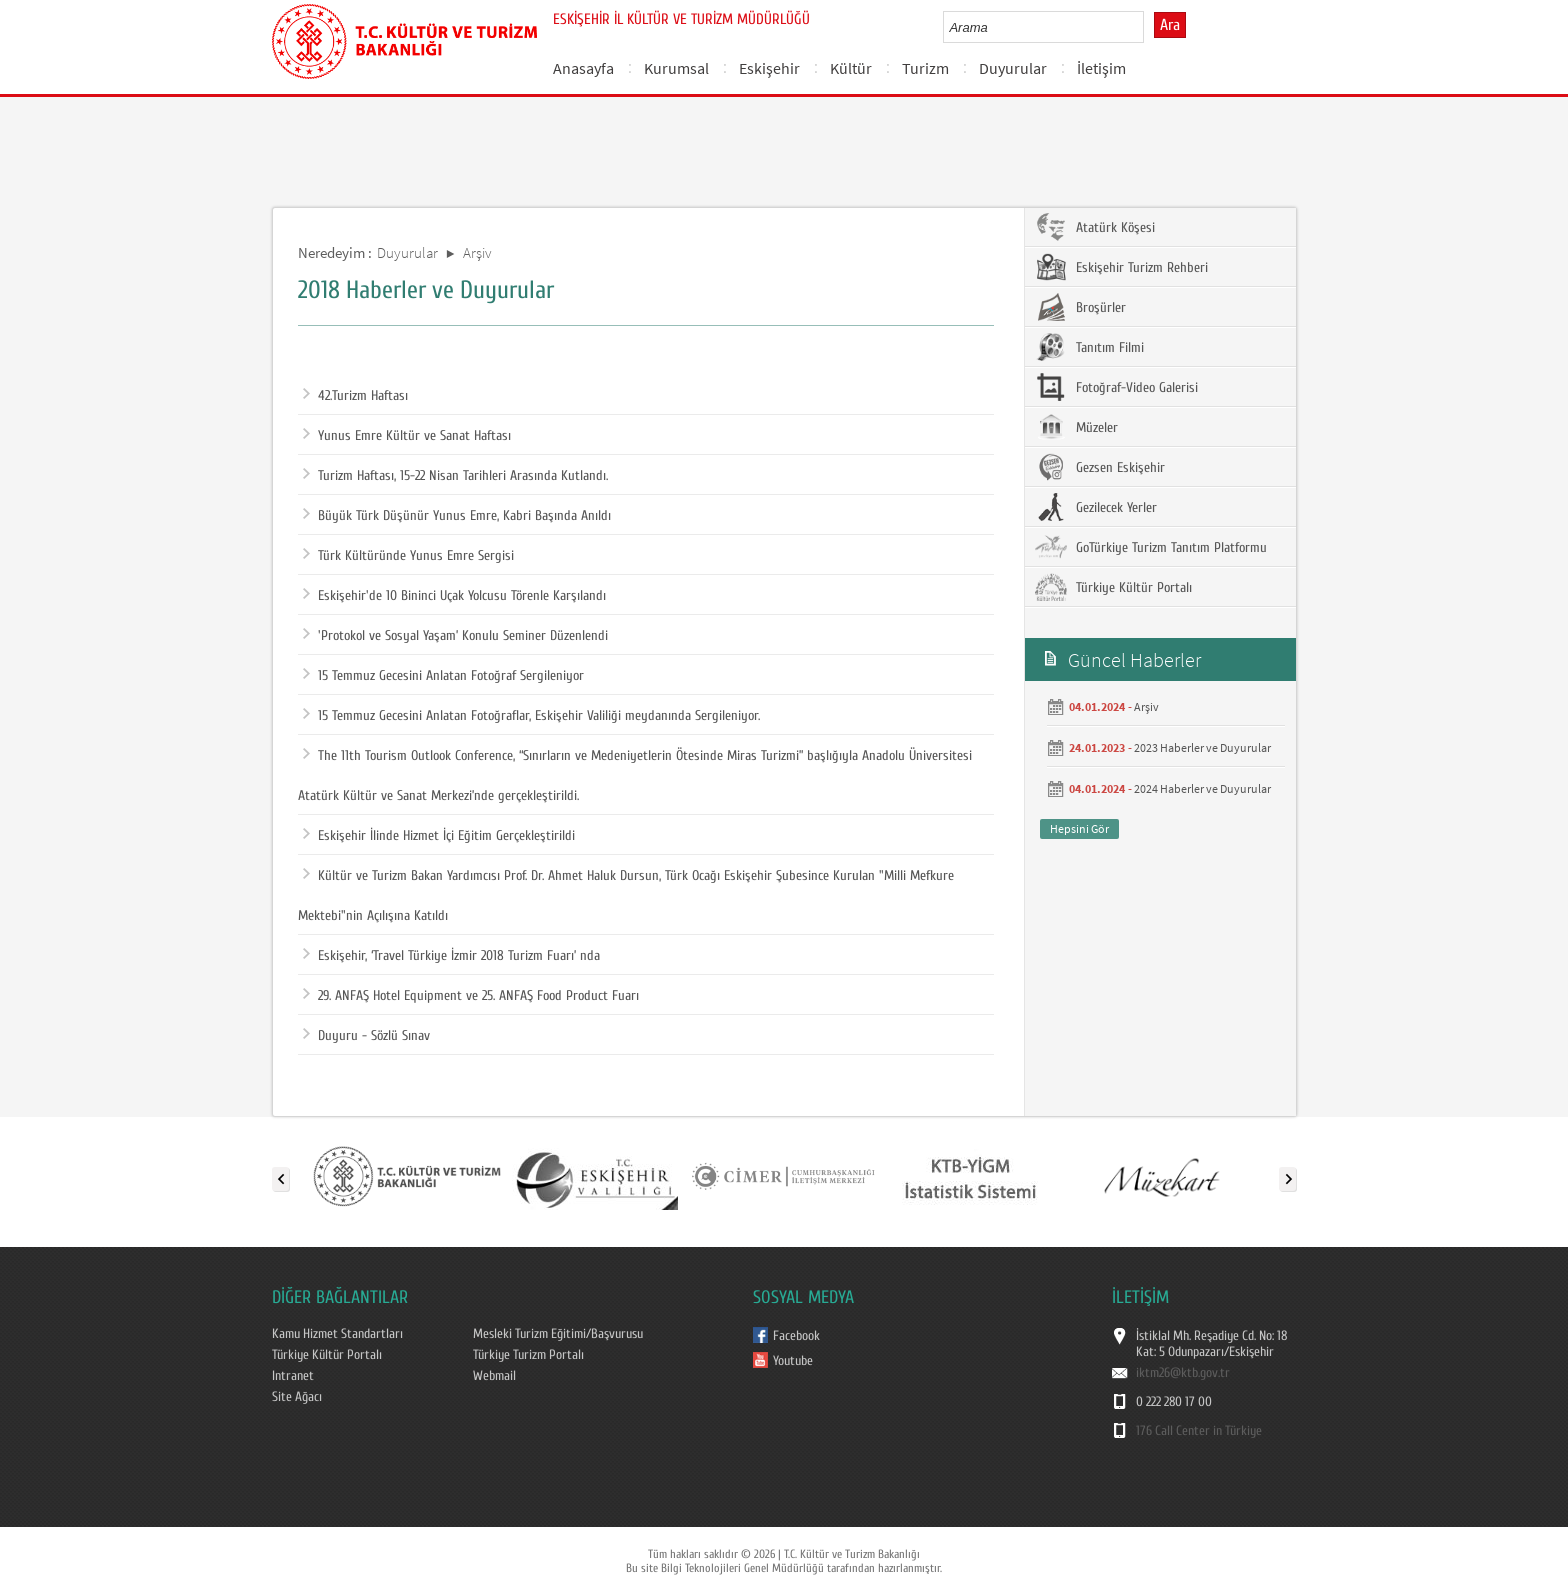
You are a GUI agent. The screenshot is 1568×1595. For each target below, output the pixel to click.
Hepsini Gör (1079, 828)
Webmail (494, 1376)
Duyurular (1013, 68)
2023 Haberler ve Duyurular (1202, 747)
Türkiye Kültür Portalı (1113, 587)
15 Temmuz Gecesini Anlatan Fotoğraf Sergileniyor (443, 676)
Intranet (293, 1376)
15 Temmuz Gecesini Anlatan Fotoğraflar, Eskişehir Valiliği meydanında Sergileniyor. (531, 716)
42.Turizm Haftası (355, 396)
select (1149, 27)
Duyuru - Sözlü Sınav (366, 1036)
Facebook (796, 1336)
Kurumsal (676, 68)
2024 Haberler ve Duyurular (1202, 788)
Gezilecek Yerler (1096, 507)
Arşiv (477, 252)
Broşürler (1080, 307)
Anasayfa (583, 68)
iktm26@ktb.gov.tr (1183, 1373)
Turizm (925, 68)
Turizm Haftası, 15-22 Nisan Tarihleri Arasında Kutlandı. (455, 476)
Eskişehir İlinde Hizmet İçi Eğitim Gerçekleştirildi (439, 836)
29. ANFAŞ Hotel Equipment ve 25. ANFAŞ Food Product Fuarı (471, 996)
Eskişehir (769, 68)
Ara (1170, 25)
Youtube (793, 1361)
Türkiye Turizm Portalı (528, 1355)
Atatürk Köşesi (1095, 227)
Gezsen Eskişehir (1100, 467)
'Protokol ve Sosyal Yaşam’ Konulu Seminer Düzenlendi (455, 636)
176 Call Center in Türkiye (1199, 1431)
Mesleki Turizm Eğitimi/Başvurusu (558, 1334)
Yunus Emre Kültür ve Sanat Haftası (407, 436)
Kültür (851, 68)
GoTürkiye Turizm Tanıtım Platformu (1151, 547)
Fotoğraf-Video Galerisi (1116, 387)
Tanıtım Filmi (1089, 347)
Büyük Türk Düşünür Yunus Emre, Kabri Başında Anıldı (457, 516)
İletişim (1101, 68)
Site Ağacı (297, 1397)
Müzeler (1076, 427)
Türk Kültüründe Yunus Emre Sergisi (408, 556)
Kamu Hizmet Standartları (337, 1334)
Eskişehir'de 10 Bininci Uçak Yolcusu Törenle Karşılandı (454, 596)
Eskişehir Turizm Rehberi (1121, 267)
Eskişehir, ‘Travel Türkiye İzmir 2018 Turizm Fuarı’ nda (451, 956)
